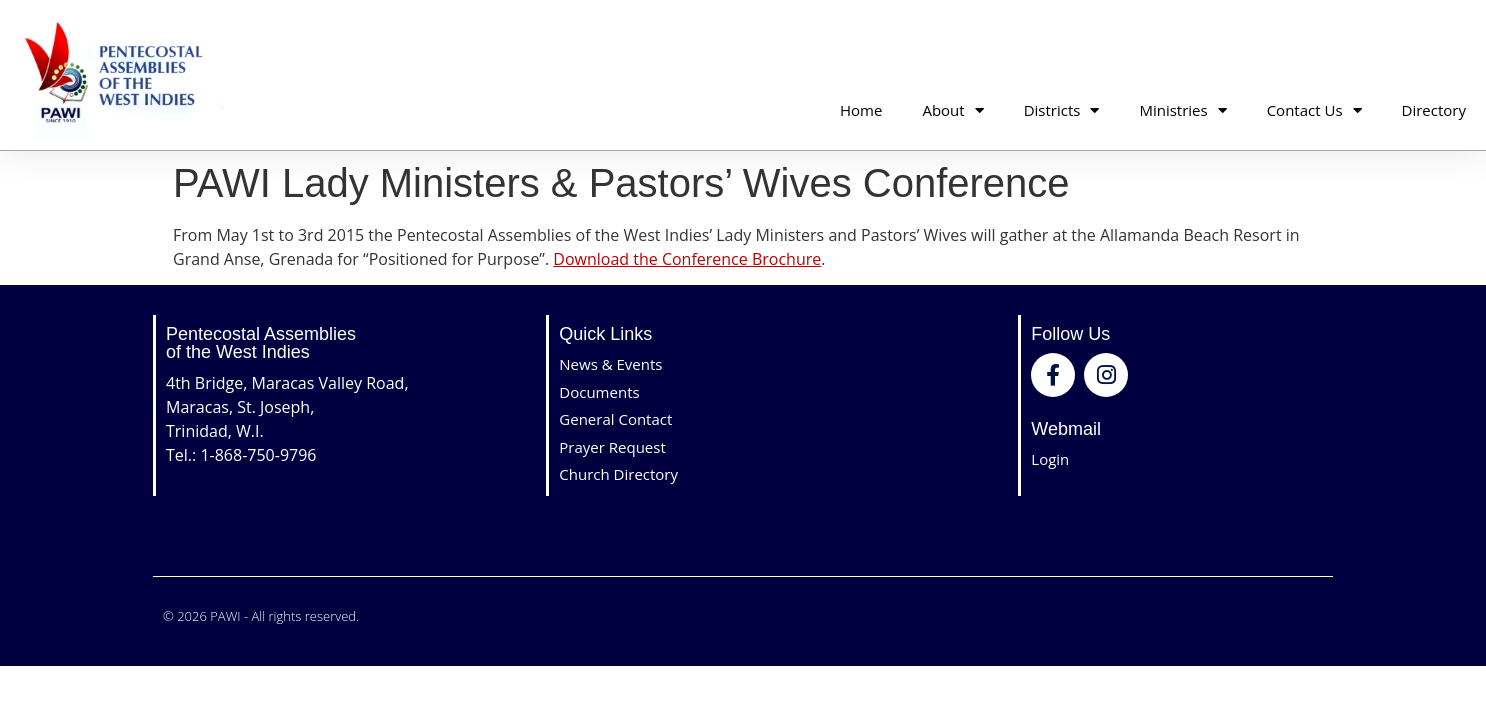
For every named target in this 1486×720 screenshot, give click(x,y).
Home (861, 110)
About (952, 110)
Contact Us (1314, 110)
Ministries (1182, 110)
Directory (1434, 110)
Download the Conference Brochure (687, 259)
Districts (1062, 110)
